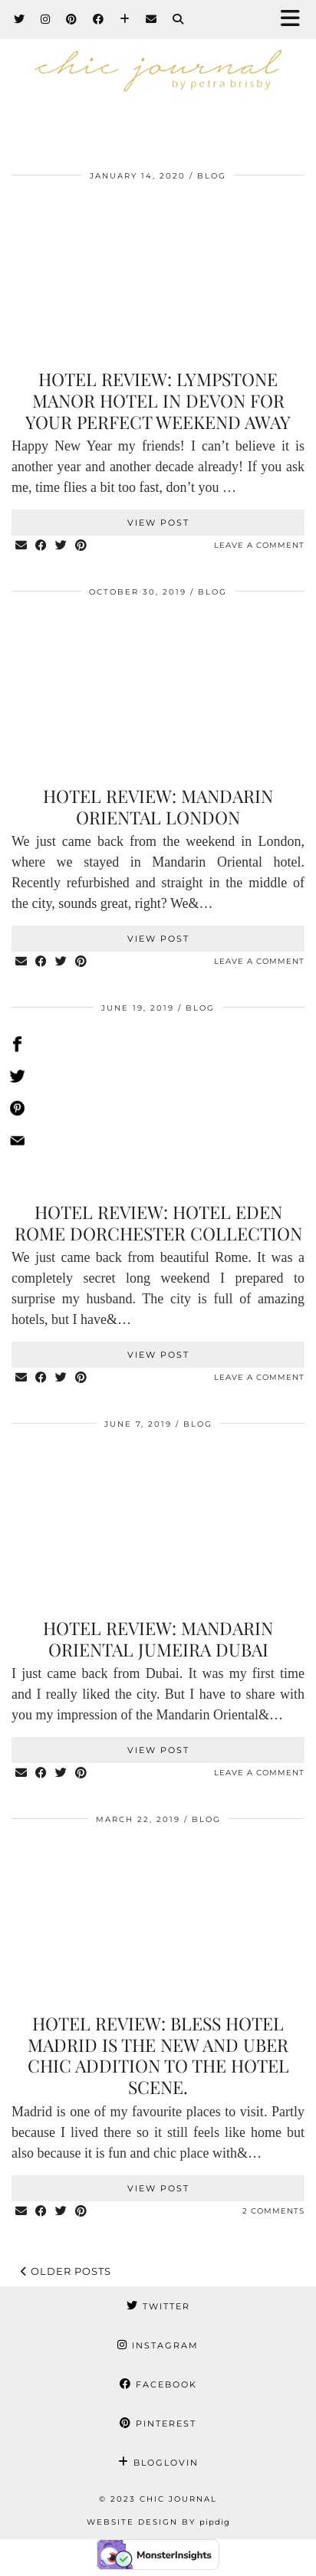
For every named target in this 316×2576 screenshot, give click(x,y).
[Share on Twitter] (61, 545)
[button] (295, 19)
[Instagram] (46, 19)
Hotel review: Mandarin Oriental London (158, 806)
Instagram (158, 2345)
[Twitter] (19, 19)
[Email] (151, 19)
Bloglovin (158, 2462)
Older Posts (66, 2271)
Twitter (158, 2306)
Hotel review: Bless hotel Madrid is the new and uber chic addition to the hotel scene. (158, 2055)
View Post (158, 522)
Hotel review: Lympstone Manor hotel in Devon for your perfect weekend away (158, 400)
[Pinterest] (71, 19)
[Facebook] (98, 19)
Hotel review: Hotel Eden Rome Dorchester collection (158, 1222)
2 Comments (273, 2211)
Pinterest (158, 2423)
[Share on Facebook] (41, 545)
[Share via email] (21, 545)
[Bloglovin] (125, 19)
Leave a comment (259, 545)
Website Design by (158, 2522)
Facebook (158, 2384)
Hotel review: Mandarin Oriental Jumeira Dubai (158, 1638)
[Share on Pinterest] (81, 545)
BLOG (211, 176)
